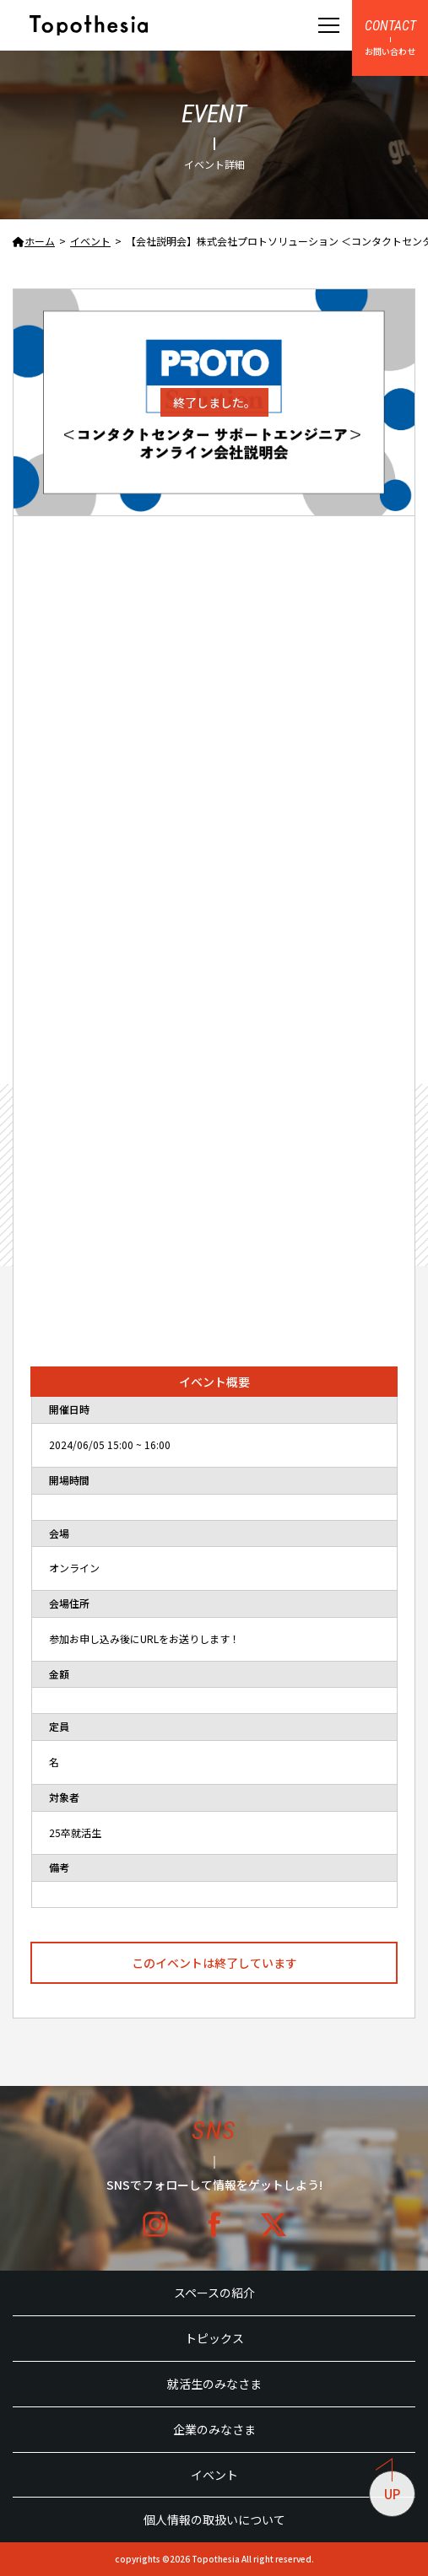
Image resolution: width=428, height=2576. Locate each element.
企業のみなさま (214, 2429)
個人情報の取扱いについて (214, 2519)
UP (388, 2487)
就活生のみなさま (214, 2383)
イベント (214, 2474)
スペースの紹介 (214, 2292)
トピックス (214, 2338)
